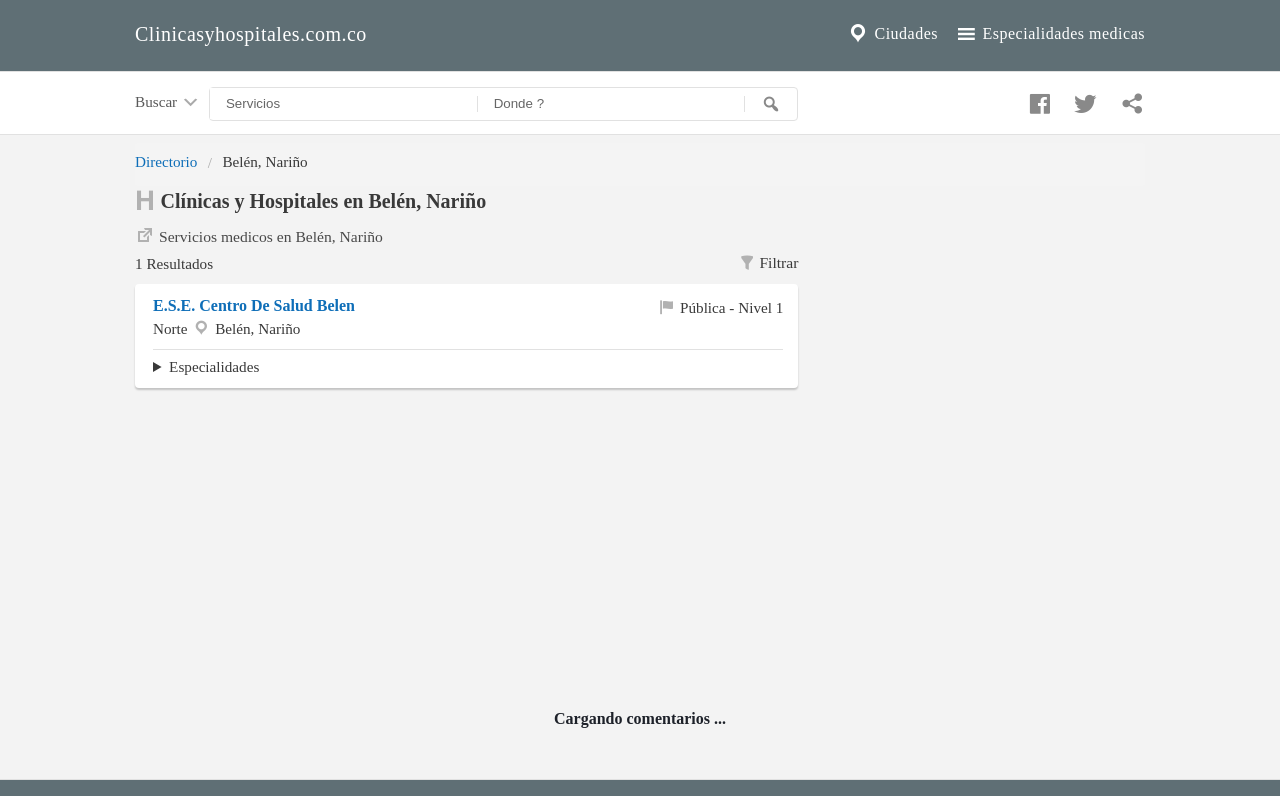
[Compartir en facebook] (1037, 99)
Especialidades (214, 366)
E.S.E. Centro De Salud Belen (254, 305)
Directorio (166, 161)
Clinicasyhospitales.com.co (251, 34)
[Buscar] (771, 104)
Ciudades (892, 34)
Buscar (168, 103)
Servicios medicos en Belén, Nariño (259, 235)
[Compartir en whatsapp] (1130, 99)
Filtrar (768, 263)
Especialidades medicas (1049, 34)
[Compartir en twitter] (1083, 99)
